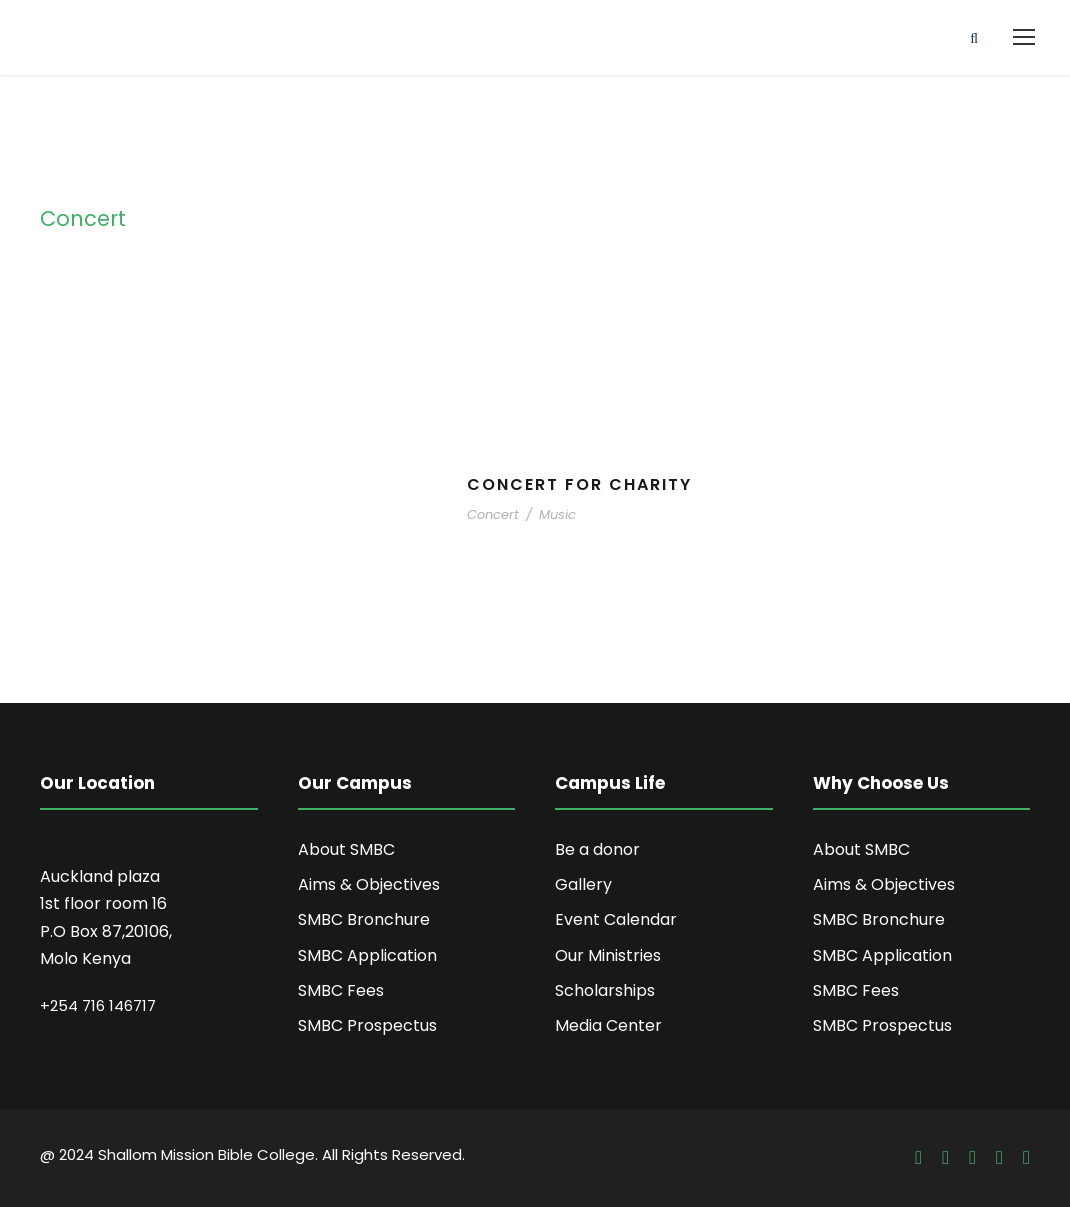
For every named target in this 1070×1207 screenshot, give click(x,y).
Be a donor (597, 849)
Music (557, 514)
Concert (493, 514)
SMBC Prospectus (367, 1025)
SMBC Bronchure (364, 919)
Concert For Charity (579, 484)
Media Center (608, 1025)
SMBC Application (367, 955)
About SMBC (346, 849)
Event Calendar (616, 919)
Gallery (583, 884)
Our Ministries (608, 955)
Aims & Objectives (369, 884)
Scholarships (605, 990)
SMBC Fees (341, 990)
